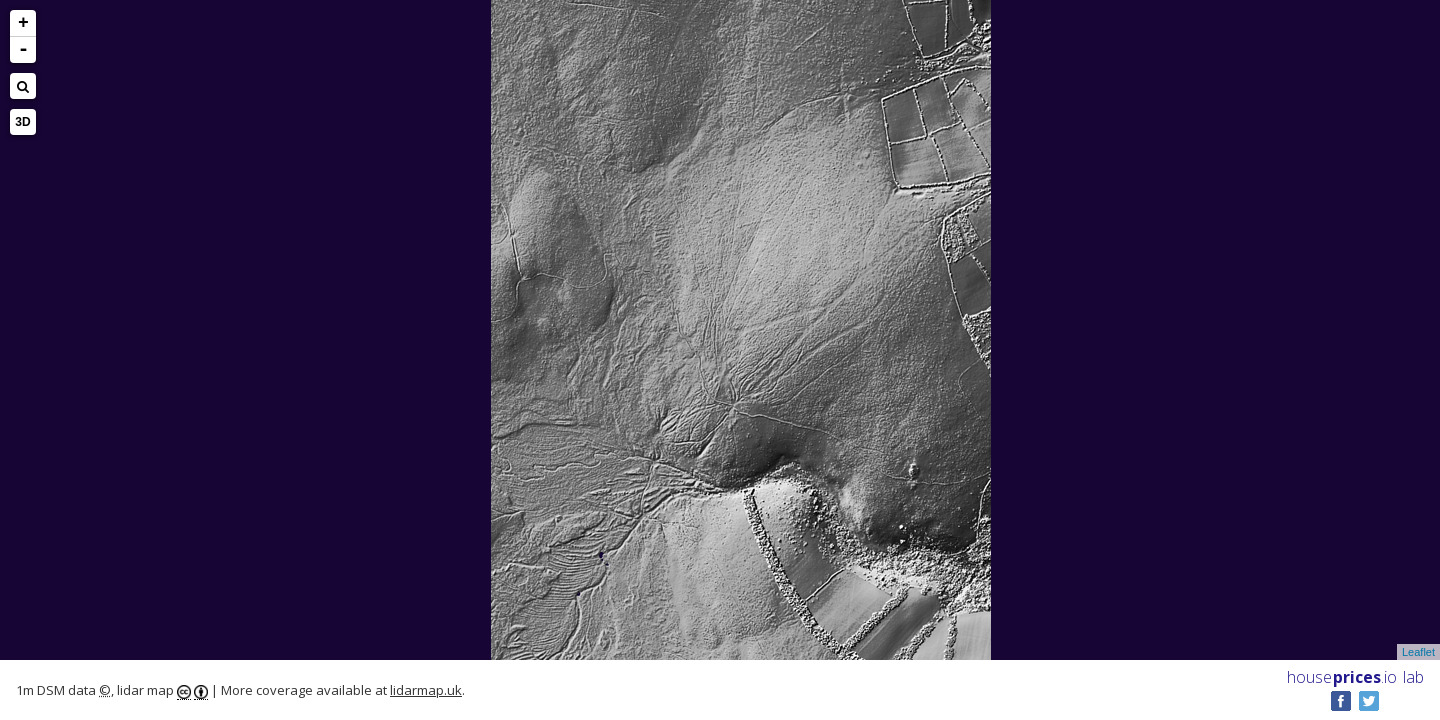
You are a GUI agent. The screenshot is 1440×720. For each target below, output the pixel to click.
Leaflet (1418, 652)
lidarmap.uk (426, 690)
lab (1413, 677)
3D (22, 122)
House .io (1342, 677)
